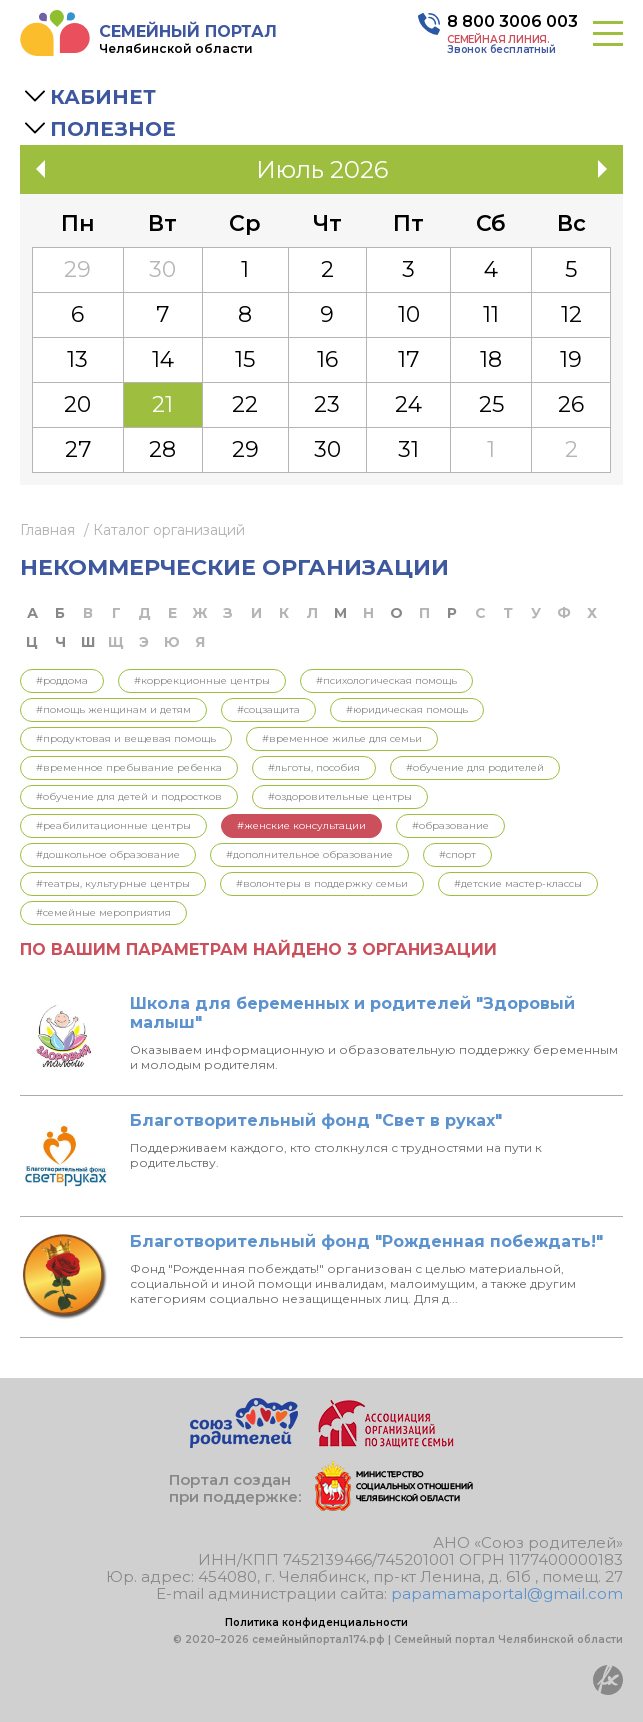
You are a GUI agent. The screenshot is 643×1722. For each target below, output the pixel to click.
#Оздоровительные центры (340, 796)
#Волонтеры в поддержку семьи (322, 883)
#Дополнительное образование (309, 854)
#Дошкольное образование (108, 854)
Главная (47, 530)
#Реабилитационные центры (113, 825)
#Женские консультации (301, 825)
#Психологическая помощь (386, 680)
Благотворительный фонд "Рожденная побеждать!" (366, 1241)
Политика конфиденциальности (316, 1622)
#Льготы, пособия (314, 767)
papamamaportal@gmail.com (507, 1593)
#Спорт (457, 854)
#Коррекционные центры (202, 680)
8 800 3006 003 (512, 21)
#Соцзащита (268, 709)
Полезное (113, 129)
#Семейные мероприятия (103, 912)
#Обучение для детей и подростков (129, 796)
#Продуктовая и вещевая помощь (126, 738)
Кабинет (103, 97)
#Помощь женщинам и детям (113, 709)
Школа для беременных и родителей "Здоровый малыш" (352, 1013)
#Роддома (62, 680)
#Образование (450, 825)
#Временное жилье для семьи (342, 738)
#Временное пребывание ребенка (129, 767)
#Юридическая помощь (407, 709)
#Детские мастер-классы (518, 883)
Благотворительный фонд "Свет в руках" (316, 1120)
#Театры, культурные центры (113, 883)
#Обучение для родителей (475, 767)
